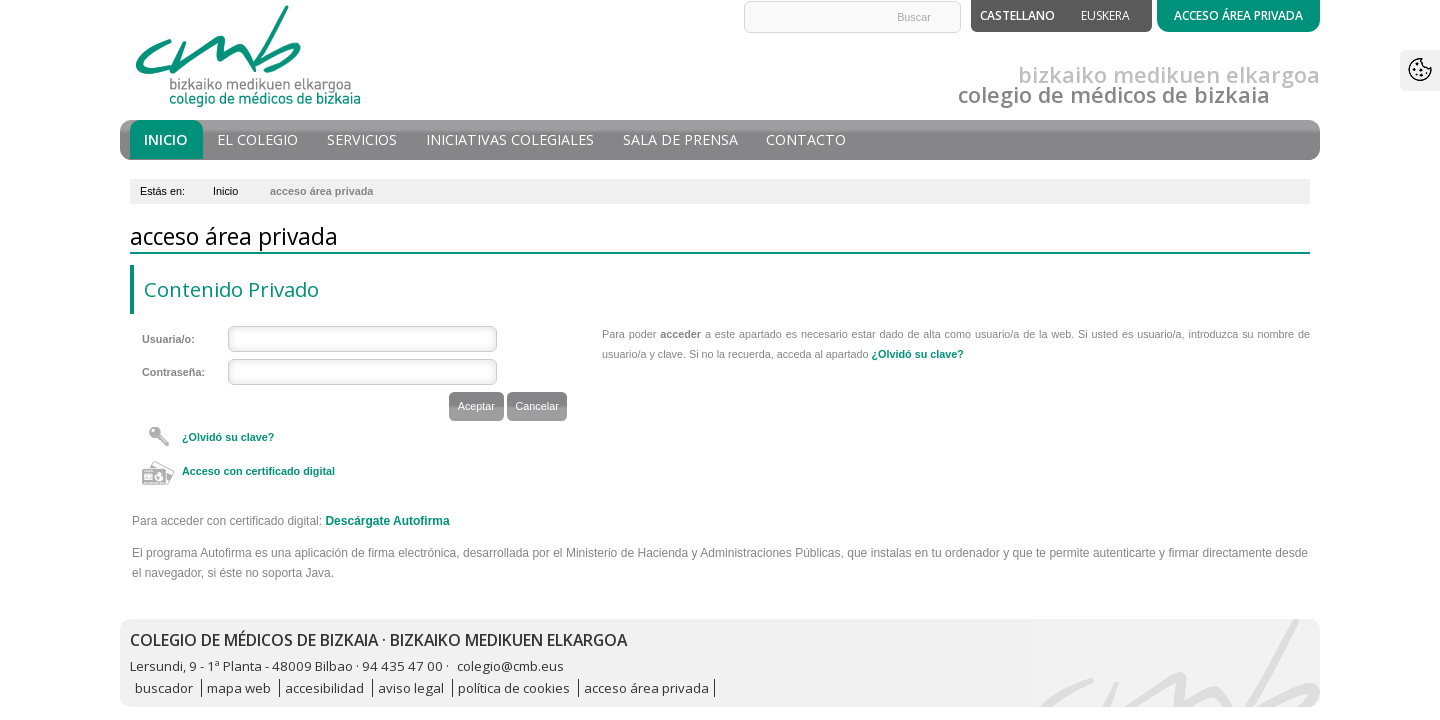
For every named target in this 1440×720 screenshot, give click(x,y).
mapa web (239, 688)
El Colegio (257, 139)
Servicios (362, 139)
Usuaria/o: (168, 339)
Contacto (806, 139)
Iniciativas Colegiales (510, 139)
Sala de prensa (680, 139)
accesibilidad (324, 688)
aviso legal (411, 688)
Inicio (166, 139)
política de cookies (514, 688)
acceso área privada (646, 688)
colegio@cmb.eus (510, 666)
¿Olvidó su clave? (228, 437)
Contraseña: (173, 372)
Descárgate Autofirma (387, 521)
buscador (164, 688)
